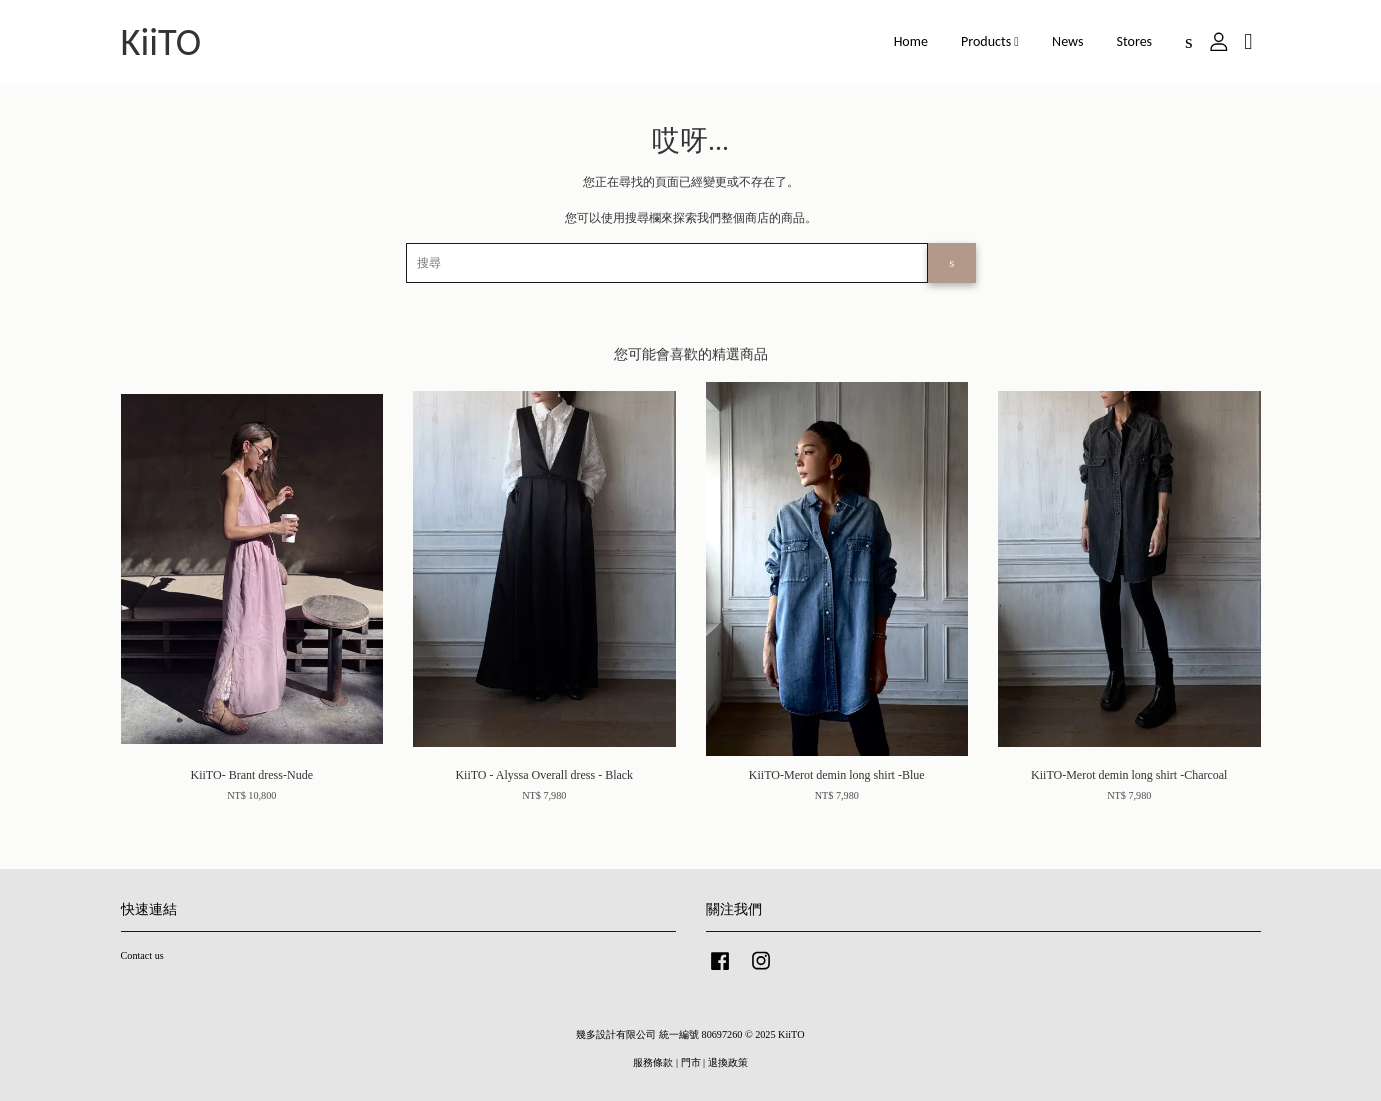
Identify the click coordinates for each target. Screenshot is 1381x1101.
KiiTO (161, 42)
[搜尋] (667, 263)
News (1067, 41)
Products (990, 41)
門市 (691, 1062)
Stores (1135, 41)
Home (911, 41)
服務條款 (653, 1062)
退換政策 (728, 1062)
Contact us (142, 955)
